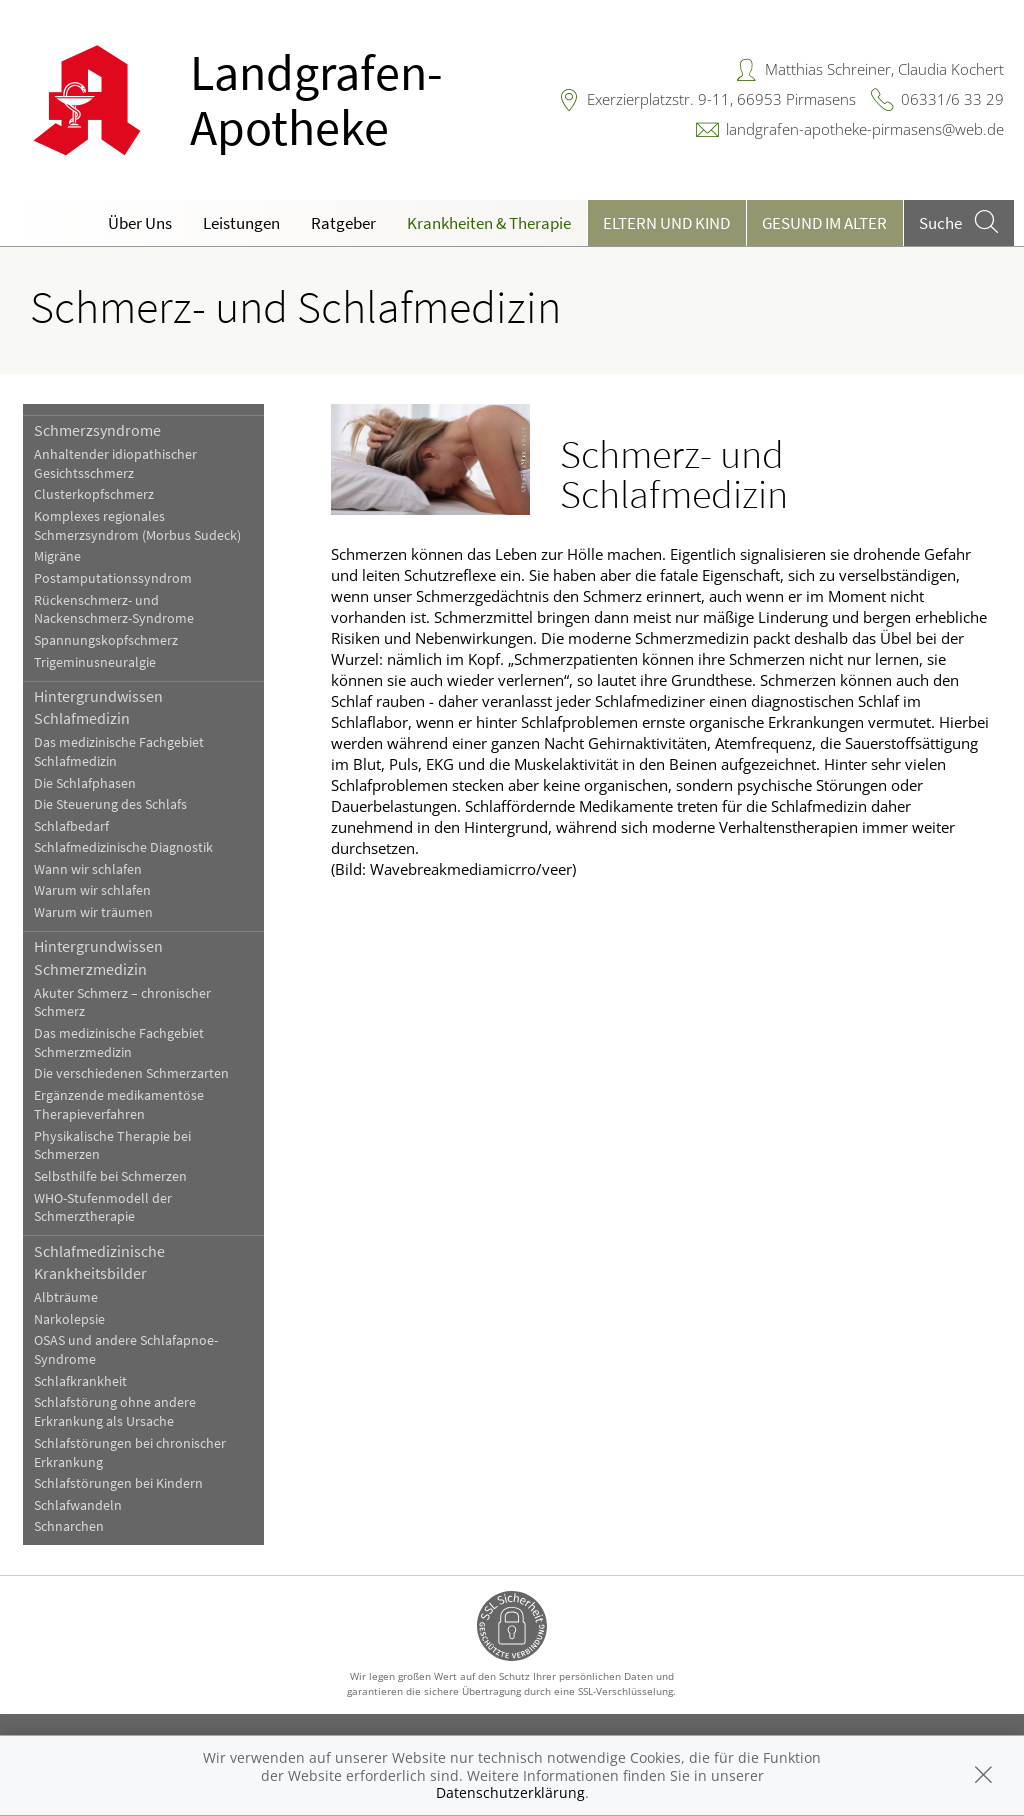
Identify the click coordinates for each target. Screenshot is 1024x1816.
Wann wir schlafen (88, 869)
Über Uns (140, 223)
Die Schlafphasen (85, 783)
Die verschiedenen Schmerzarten (131, 1073)
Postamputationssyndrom (113, 578)
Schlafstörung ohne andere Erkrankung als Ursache (115, 1412)
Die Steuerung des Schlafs (110, 804)
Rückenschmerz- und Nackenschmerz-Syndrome (114, 610)
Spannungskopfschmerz (106, 640)
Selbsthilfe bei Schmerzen (110, 1176)
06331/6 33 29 (952, 99)
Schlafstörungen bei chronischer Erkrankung (130, 1453)
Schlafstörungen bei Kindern (118, 1483)
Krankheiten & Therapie (489, 223)
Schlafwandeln (78, 1505)
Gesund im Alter (824, 223)
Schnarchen (69, 1526)
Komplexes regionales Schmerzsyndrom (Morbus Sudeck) (137, 526)
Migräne (57, 556)
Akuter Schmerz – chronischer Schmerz (122, 1003)
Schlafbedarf (71, 826)
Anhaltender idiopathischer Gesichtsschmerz (115, 464)
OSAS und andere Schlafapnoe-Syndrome (126, 1350)
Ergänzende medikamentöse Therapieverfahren (119, 1105)
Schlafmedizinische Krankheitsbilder (99, 1262)
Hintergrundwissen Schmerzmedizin (98, 957)
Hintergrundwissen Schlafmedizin (98, 707)
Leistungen (241, 223)
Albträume (66, 1297)
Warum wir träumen (93, 912)
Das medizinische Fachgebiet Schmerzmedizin (119, 1043)
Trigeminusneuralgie (95, 662)
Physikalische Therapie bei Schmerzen (112, 1146)
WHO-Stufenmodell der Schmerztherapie (103, 1208)
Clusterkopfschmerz (94, 494)
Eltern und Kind (666, 223)
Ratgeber (343, 223)
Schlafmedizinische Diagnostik (123, 847)
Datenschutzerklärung (510, 1792)
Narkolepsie (69, 1319)
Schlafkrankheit (80, 1381)
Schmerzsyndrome (97, 430)
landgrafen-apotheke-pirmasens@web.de (865, 129)
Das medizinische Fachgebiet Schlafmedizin (119, 752)
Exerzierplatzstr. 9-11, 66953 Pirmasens (721, 99)
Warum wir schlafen (92, 890)
